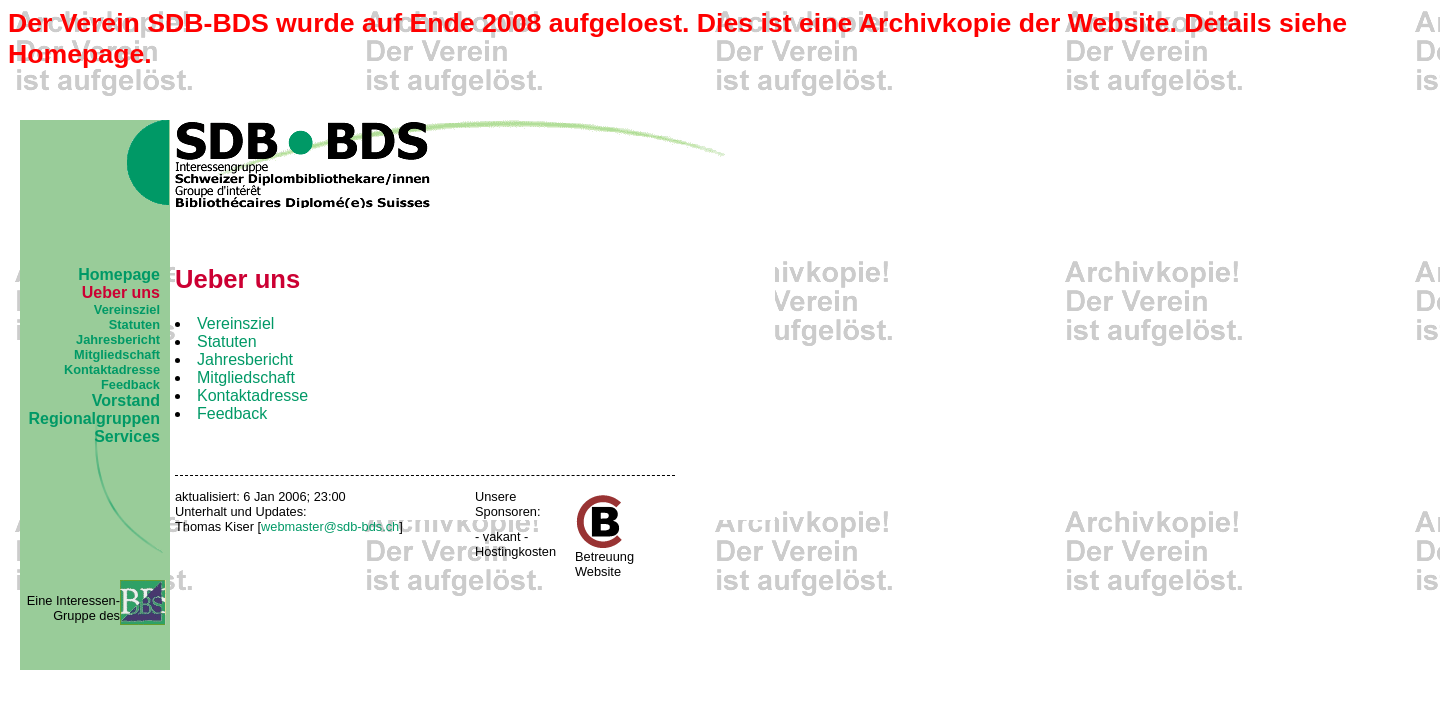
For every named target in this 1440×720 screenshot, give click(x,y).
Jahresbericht (118, 339)
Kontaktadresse (112, 369)
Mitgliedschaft (117, 354)
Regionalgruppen (94, 418)
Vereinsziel (127, 309)
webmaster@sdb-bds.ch (330, 526)
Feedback (130, 384)
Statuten (134, 324)
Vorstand (126, 400)
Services (127, 436)
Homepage (119, 274)
